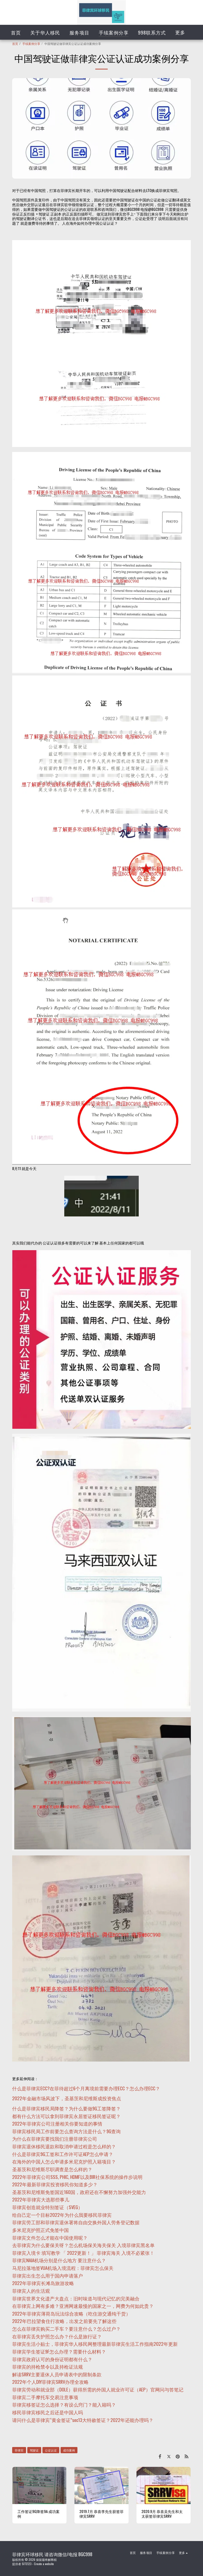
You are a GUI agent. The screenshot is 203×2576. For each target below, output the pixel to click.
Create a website (44, 2564)
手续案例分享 (31, 43)
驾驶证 (34, 2450)
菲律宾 (19, 2450)
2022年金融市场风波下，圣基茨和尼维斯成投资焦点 (66, 2098)
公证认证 (51, 2450)
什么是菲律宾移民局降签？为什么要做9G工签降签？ (66, 2108)
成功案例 (69, 2450)
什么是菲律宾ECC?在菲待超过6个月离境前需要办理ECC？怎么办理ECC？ (86, 2088)
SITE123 (27, 2564)
